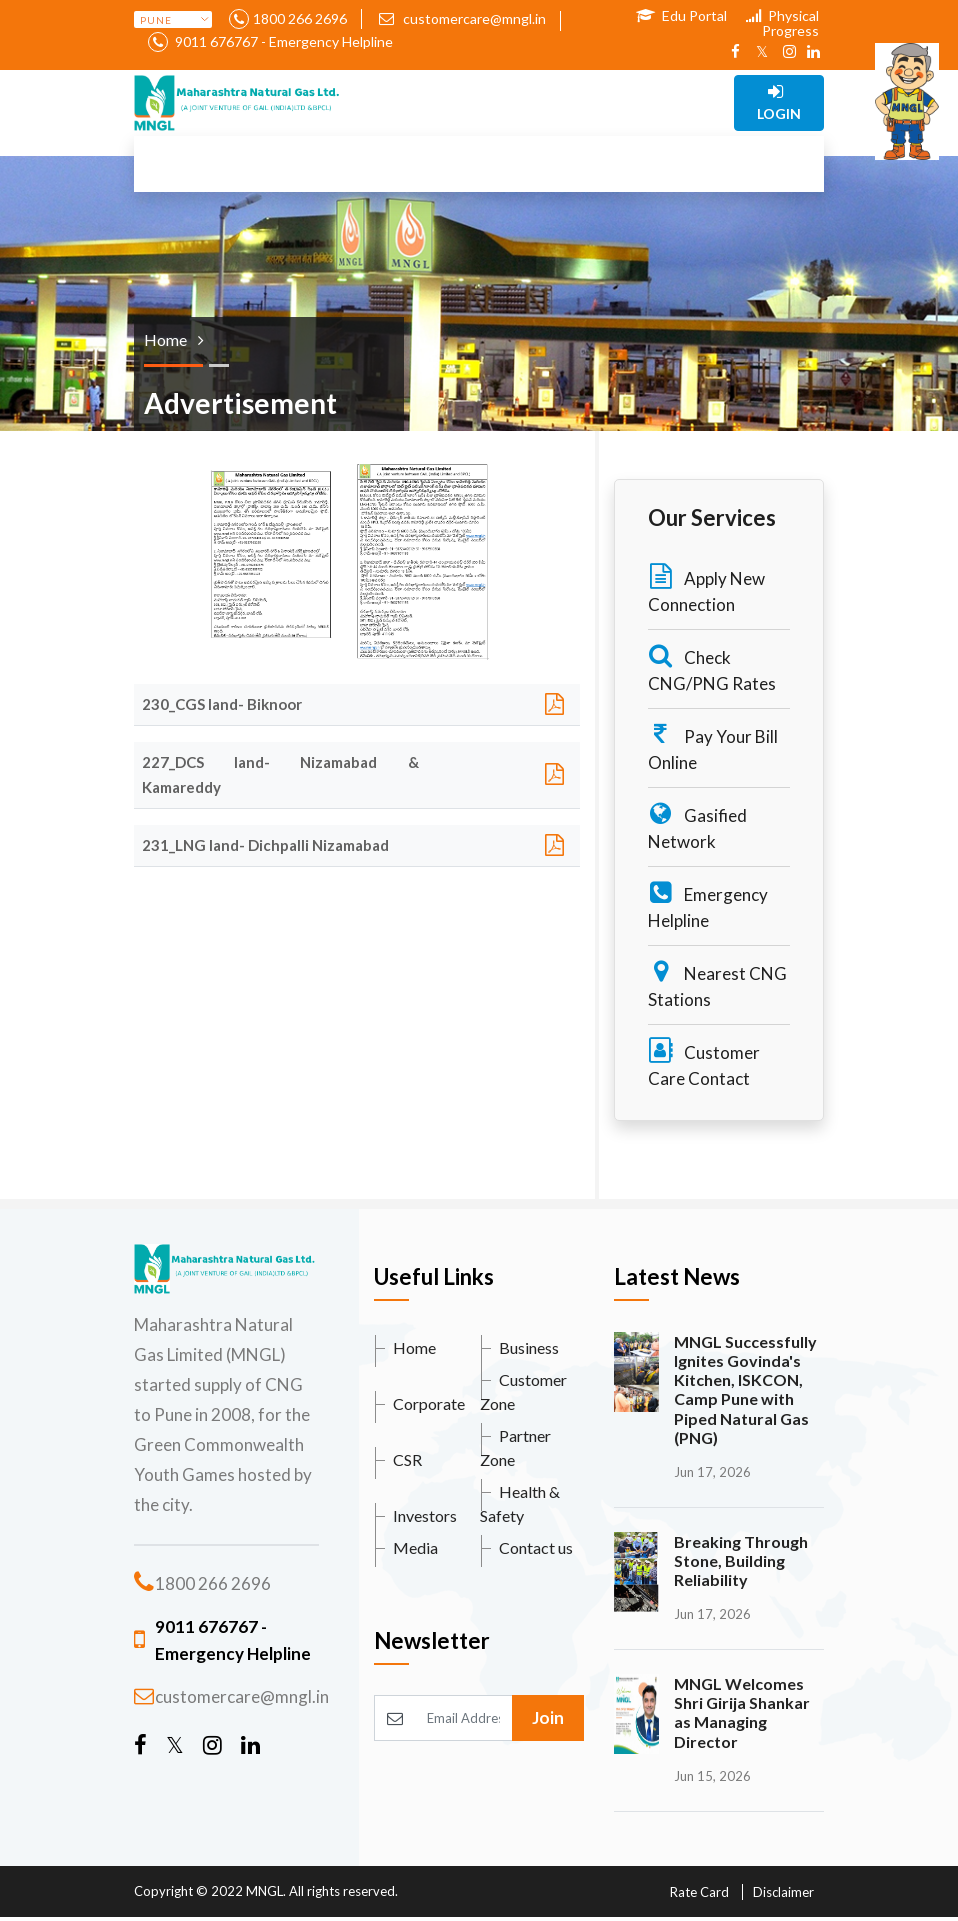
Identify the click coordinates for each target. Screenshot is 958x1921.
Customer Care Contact (704, 1063)
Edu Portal (681, 15)
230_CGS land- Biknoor (222, 704)
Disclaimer (783, 1892)
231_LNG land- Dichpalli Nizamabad (265, 845)
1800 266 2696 (300, 18)
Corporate (429, 1403)
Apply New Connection (706, 589)
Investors (425, 1515)
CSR (407, 1459)
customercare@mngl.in (462, 18)
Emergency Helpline (708, 905)
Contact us (536, 1547)
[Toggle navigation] (418, 103)
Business (529, 1347)
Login (779, 102)
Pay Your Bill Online (713, 747)
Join (548, 1717)
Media (415, 1547)
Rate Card (699, 1892)
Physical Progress (782, 23)
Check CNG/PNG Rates (712, 668)
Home (414, 1347)
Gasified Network (697, 826)
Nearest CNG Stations (717, 984)
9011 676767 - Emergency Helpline (282, 41)
